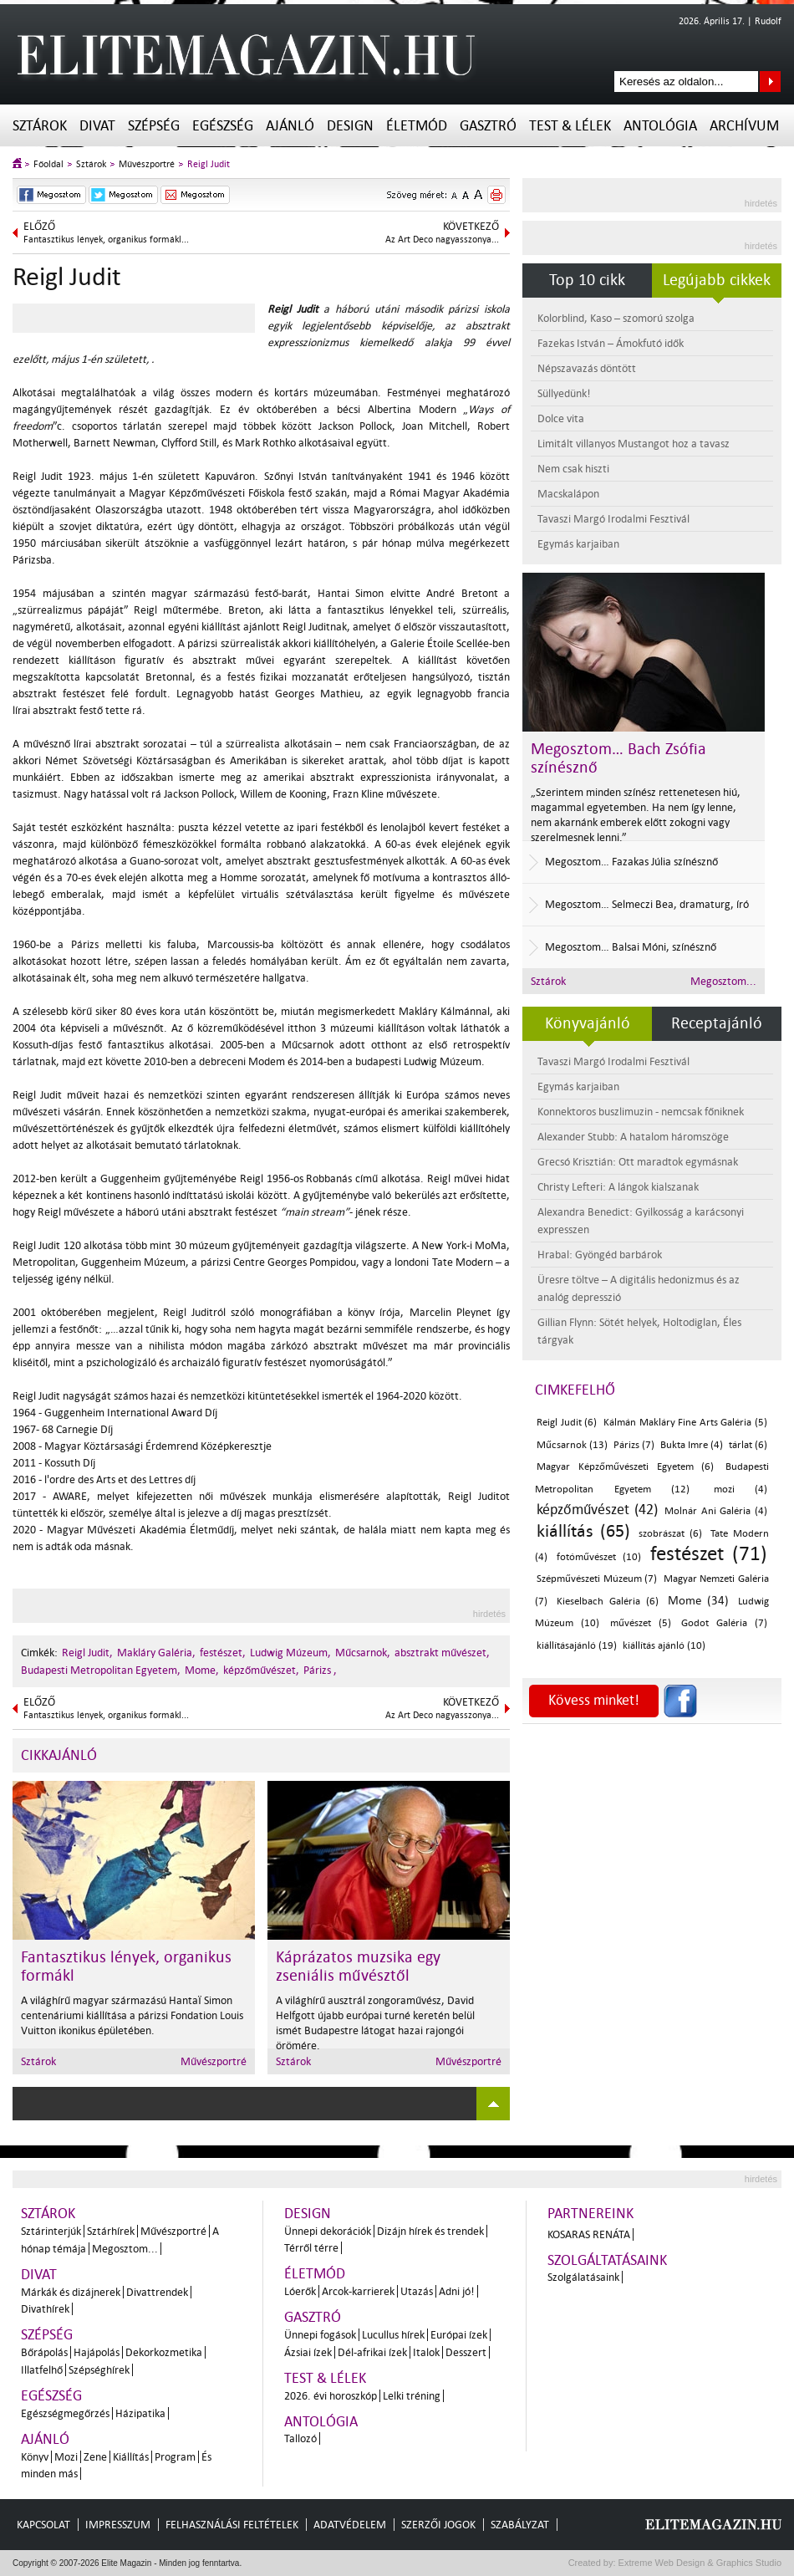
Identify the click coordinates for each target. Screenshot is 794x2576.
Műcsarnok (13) (572, 1445)
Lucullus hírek (393, 2335)
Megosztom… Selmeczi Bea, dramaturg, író (647, 904)
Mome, (202, 1670)
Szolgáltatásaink (607, 2260)
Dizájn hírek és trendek (430, 2231)
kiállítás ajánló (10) (664, 1645)
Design (350, 126)
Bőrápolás (44, 2352)
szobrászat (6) (670, 1533)
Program (175, 2457)
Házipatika (140, 2413)
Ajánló (290, 126)
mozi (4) (741, 1489)
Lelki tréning (411, 2396)
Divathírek (45, 2309)
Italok (426, 2352)
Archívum (744, 126)
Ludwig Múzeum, (290, 1652)
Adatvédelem (349, 2524)
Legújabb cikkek (717, 280)
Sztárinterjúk (51, 2231)
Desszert (465, 2352)
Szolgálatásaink (583, 2277)
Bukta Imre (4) (691, 1445)
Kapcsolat (43, 2524)
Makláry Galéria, (156, 1652)
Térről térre (311, 2248)
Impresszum (117, 2524)
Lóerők (300, 2291)
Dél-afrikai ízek (372, 2352)
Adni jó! (457, 2291)
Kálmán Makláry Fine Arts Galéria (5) (685, 1422)
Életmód (416, 126)
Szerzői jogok (438, 2524)
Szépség (154, 126)
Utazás (416, 2291)
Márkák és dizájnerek (70, 2292)
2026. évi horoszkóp (330, 2396)
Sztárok (40, 126)
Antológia (660, 126)
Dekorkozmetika (163, 2352)
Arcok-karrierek (358, 2291)
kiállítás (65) (583, 1531)
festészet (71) (708, 1554)
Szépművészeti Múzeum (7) (597, 1579)
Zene (95, 2457)
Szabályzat (520, 2524)
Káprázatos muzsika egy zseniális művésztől (358, 1966)
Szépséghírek (99, 2370)
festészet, (223, 1652)
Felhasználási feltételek (231, 2524)
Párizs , (320, 1670)
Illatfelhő (42, 2370)
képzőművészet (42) (597, 1510)
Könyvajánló (587, 1023)
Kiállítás (131, 2457)
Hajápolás (97, 2352)
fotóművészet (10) (598, 1557)
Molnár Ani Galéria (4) (715, 1511)
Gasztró (488, 126)
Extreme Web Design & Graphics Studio (699, 2563)
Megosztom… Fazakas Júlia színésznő (631, 861)
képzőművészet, (261, 1670)
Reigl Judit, (87, 1652)
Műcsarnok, (362, 1652)
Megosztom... (723, 981)
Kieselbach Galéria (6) (608, 1601)
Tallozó (300, 2438)
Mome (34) (698, 1601)
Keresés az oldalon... (770, 81)
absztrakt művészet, (442, 1652)
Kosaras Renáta (588, 2234)
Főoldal (48, 164)
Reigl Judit (208, 164)
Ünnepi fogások (320, 2335)
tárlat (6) (748, 1445)
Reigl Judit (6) (567, 1422)
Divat (97, 126)
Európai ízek (458, 2335)
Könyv (34, 2457)
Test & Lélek (570, 126)
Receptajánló (716, 1023)
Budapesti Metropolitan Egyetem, (101, 1670)
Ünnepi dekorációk (327, 2231)
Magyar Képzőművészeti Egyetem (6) (625, 1466)
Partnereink (590, 2213)
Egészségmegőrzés (65, 2413)
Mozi (66, 2457)
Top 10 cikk (587, 280)
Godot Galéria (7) (724, 1623)
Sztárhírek (111, 2231)
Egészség (222, 126)
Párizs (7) (633, 1445)
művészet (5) (640, 1623)
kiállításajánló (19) (577, 1645)
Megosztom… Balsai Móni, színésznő (630, 947)
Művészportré (147, 164)
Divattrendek (157, 2292)
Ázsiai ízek (308, 2352)
